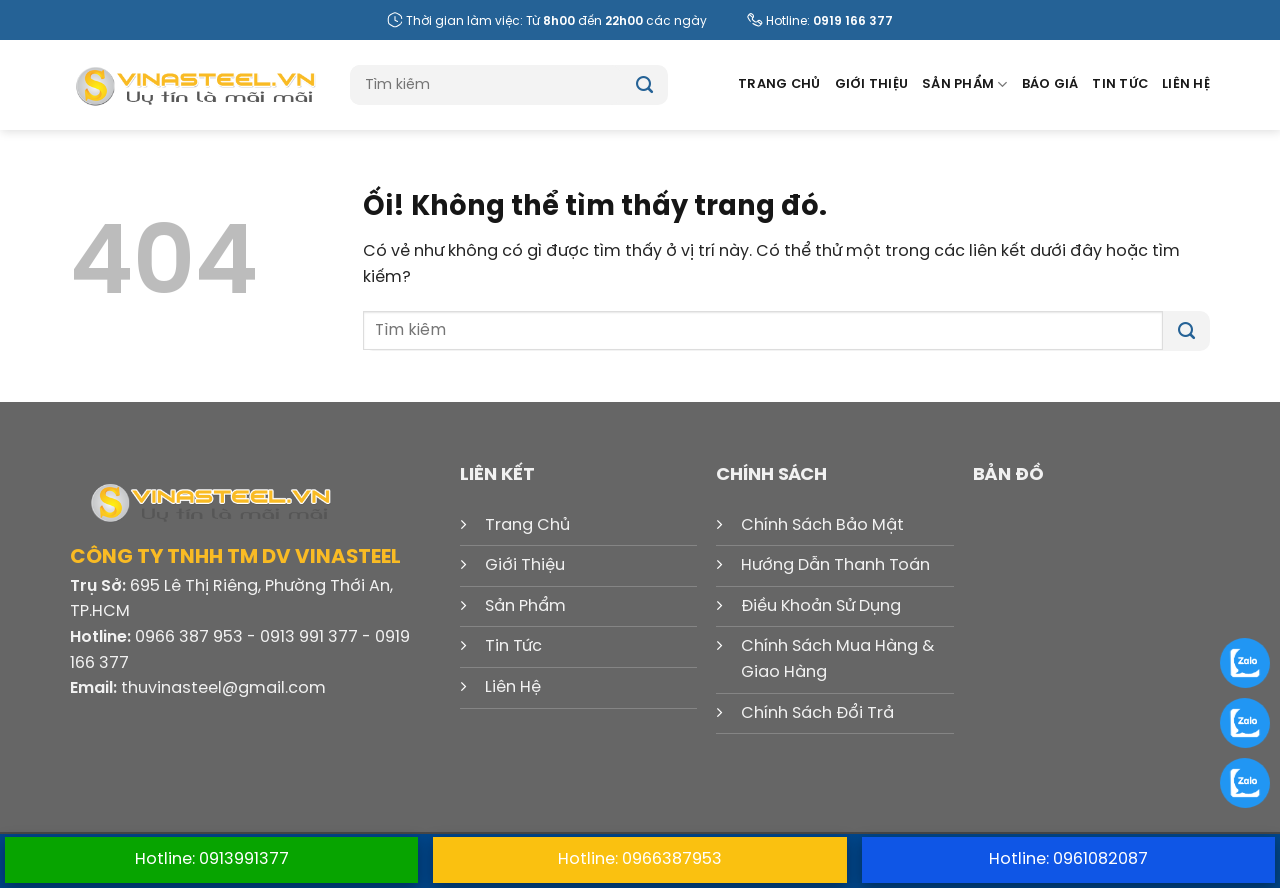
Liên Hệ (1186, 84)
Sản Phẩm (965, 84)
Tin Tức (1120, 84)
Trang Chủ (779, 84)
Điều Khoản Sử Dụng (821, 606)
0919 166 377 (853, 21)
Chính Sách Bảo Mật (822, 525)
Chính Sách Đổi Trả (817, 713)
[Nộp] (644, 85)
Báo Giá (1050, 84)
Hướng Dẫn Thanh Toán (835, 565)
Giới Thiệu (872, 84)
